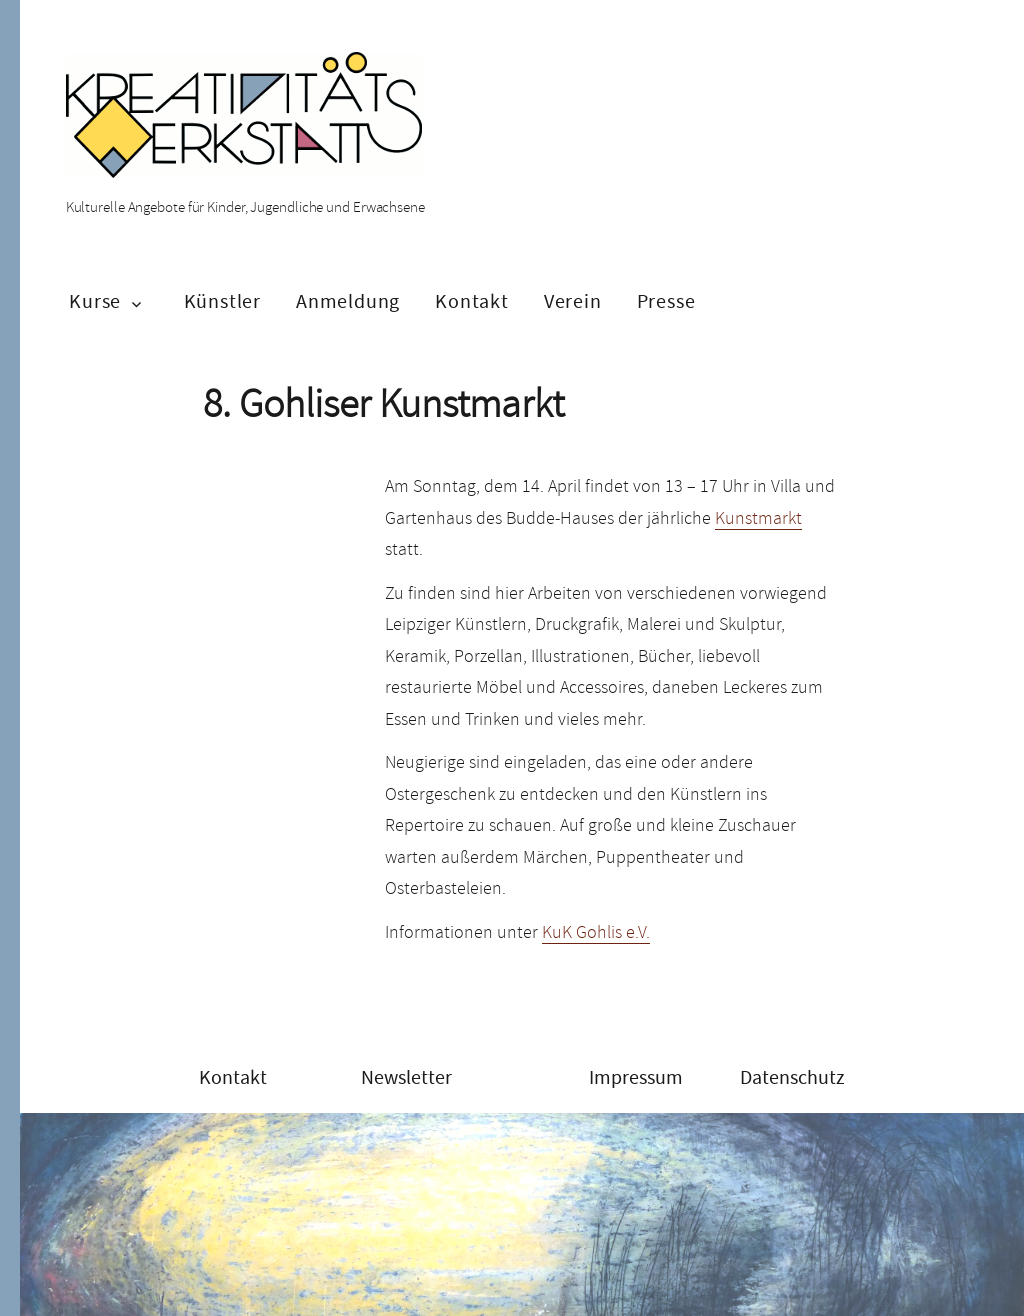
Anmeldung (348, 301)
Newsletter (406, 1077)
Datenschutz (792, 1077)
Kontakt (472, 301)
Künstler (222, 301)
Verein (573, 301)
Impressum (636, 1077)
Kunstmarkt (758, 518)
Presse (666, 301)
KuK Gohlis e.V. (596, 932)
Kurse (95, 301)
